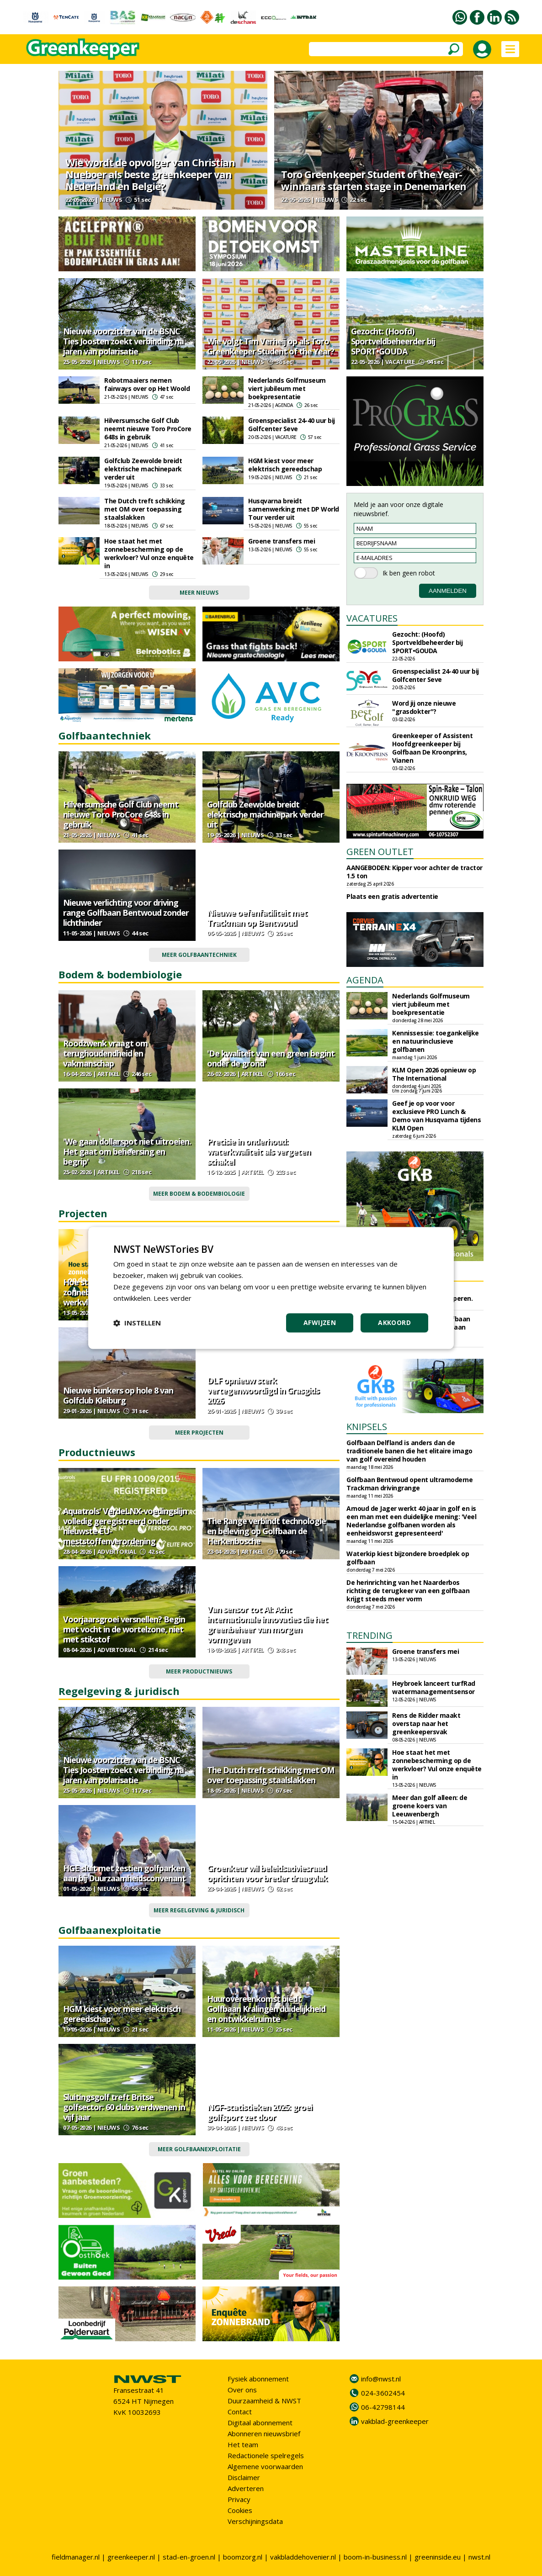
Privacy (239, 2499)
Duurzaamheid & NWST (264, 2400)
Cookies (240, 2510)
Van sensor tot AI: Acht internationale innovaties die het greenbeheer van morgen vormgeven (267, 1624)
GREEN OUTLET (380, 851)
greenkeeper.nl (131, 2556)
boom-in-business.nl (375, 2556)
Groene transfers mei (281, 541)
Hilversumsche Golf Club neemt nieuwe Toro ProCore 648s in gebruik (147, 428)
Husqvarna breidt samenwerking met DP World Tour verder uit (293, 509)
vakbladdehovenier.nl (303, 2556)
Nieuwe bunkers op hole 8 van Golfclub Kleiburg (118, 1395)
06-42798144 (383, 2407)
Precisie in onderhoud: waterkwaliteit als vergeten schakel (258, 1151)
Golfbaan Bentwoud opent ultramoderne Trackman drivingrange (409, 1483)
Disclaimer (244, 2477)
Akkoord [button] (394, 1323)
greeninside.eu (437, 2556)
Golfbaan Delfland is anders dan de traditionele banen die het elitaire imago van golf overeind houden (409, 1450)
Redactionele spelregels (266, 2455)
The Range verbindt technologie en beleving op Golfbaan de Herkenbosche (266, 1531)
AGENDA (364, 980)
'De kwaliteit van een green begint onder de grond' (271, 1058)
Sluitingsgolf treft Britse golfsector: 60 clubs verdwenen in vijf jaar (124, 2106)
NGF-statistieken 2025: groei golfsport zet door (259, 2111)
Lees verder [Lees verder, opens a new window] (173, 1298)
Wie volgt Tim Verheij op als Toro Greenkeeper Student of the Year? (270, 346)
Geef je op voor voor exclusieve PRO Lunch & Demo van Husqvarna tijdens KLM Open (436, 1115)
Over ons (242, 2389)
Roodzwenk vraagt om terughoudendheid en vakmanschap (105, 1053)
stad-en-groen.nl (189, 2556)
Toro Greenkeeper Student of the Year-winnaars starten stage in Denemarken (373, 180)
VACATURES (372, 618)
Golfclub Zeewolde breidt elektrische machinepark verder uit (143, 468)
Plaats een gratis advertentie (392, 896)
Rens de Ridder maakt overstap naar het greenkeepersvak (426, 1723)
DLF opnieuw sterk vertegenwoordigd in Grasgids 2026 (263, 1390)
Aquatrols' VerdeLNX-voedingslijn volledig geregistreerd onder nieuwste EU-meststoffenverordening (125, 1526)
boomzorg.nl (242, 2556)
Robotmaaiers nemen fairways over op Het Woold (147, 384)
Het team (243, 2444)
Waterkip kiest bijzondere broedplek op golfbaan (407, 1557)
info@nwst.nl (381, 2378)
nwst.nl (479, 2556)
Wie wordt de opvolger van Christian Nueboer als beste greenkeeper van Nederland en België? (150, 174)
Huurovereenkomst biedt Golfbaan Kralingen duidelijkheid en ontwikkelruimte (266, 2008)
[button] (137, 1323)
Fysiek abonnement (258, 2378)
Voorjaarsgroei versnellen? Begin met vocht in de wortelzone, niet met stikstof (124, 1629)
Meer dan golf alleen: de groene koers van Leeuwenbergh (429, 1805)
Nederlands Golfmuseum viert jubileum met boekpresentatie (287, 388)
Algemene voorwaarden (265, 2466)
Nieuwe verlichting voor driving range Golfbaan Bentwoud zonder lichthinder (126, 912)
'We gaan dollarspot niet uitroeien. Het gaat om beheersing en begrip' (127, 1151)
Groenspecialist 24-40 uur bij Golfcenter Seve (291, 424)
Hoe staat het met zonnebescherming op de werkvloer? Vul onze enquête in (149, 553)
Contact (240, 2411)
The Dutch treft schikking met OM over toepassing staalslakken (144, 509)
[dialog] (271, 1288)
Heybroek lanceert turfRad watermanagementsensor (433, 1687)
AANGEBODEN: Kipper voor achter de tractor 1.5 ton (414, 871)
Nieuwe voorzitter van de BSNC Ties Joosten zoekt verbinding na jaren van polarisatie (123, 341)
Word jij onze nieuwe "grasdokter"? (424, 707)
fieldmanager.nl (76, 2556)
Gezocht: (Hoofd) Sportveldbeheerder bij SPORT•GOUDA (393, 341)
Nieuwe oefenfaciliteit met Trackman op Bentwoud (257, 917)
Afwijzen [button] (319, 1323)
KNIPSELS (366, 1426)
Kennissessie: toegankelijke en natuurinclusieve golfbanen (435, 1041)
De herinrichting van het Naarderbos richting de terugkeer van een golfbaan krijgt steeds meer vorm (407, 1590)
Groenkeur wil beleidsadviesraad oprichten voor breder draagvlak (267, 1873)
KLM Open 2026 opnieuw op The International (434, 1074)
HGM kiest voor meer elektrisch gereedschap (285, 464)
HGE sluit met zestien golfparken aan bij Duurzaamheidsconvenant (124, 1873)
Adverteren (246, 2488)
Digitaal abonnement (260, 2422)
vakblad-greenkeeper (395, 2421)
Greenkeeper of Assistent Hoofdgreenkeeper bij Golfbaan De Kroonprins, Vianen (432, 748)
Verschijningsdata (255, 2521)
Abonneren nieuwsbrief (264, 2433)
